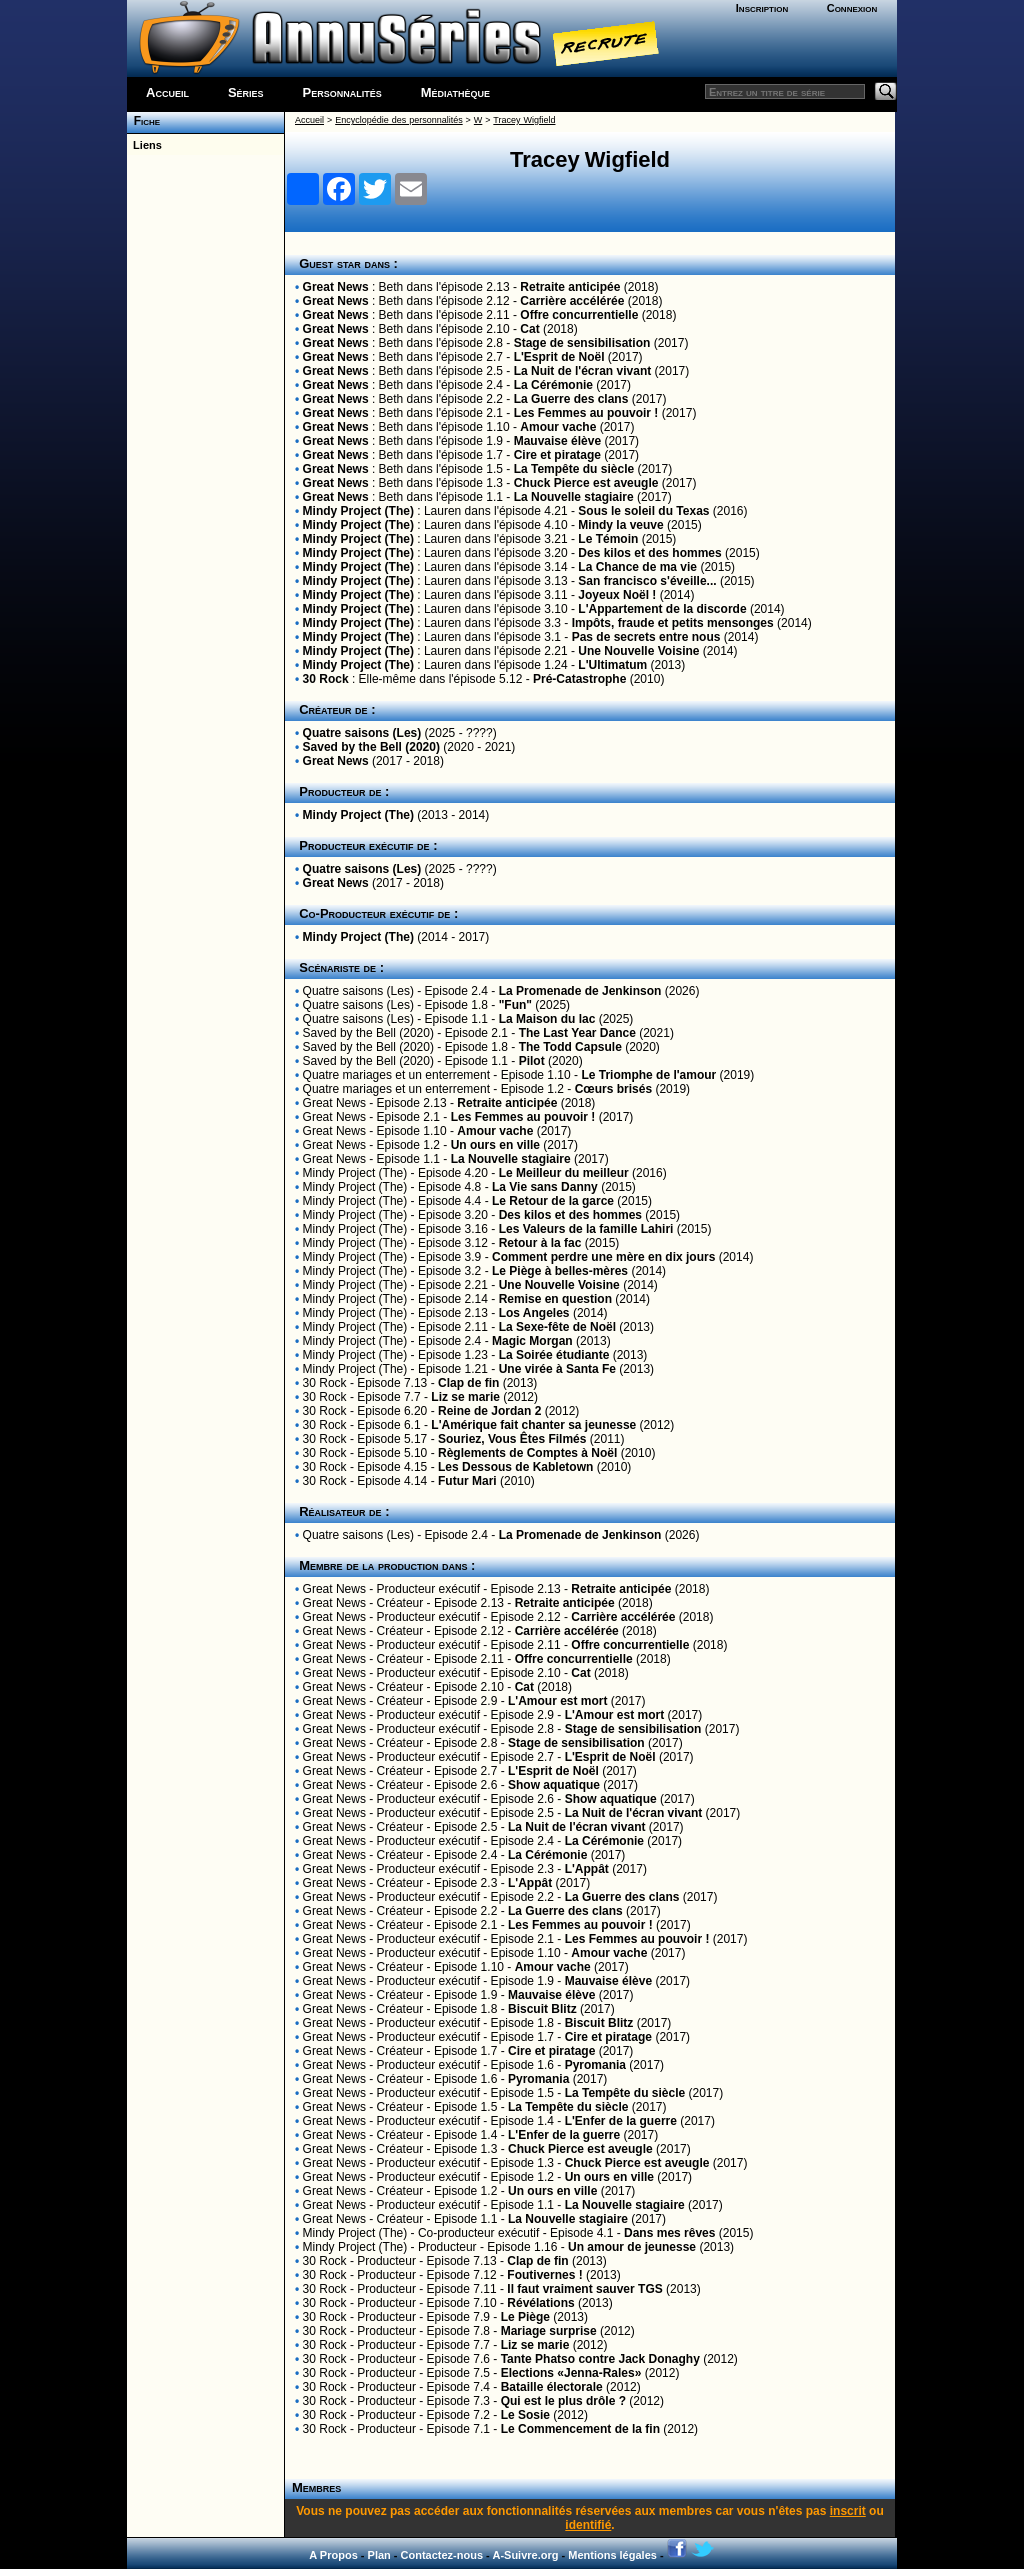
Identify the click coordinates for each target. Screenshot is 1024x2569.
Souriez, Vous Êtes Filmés (512, 1439)
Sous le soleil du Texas (643, 511)
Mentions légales (612, 2555)
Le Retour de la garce (553, 1201)
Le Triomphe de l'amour (648, 1075)
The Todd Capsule (570, 1047)
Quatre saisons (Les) (362, 733)
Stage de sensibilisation (582, 343)
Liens (144, 145)
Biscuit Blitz (542, 2009)
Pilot (532, 1061)
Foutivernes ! (544, 2275)
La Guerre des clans (571, 399)
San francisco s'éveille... (647, 581)
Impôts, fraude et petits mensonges (673, 623)
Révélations (540, 2303)
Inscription (762, 8)
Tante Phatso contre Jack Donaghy (600, 2359)
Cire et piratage (557, 455)
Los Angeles (534, 1313)
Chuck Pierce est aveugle (586, 483)
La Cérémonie (553, 385)
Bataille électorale (552, 2387)
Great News (336, 287)
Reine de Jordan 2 (489, 1411)
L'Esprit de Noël (559, 357)
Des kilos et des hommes (649, 553)
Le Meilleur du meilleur (564, 1173)
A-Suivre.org (525, 2555)
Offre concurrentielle (579, 315)
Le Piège (525, 2317)
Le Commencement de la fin (580, 2429)
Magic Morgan (532, 1341)
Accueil (167, 92)
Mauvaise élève (557, 441)
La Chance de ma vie (637, 567)
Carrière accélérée (572, 301)
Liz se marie (465, 1397)
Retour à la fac (540, 1243)
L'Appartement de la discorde (662, 609)
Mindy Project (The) (358, 511)
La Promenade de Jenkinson (580, 991)
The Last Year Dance (577, 1033)
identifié (588, 2525)
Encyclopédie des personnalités (398, 120)
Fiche (143, 121)
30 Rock (326, 679)
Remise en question (555, 1299)
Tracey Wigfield (524, 120)
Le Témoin (608, 539)
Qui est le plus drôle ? (563, 2401)
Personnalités (342, 92)
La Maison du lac (547, 1019)
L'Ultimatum (612, 665)
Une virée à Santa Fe (557, 1369)
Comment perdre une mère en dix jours (603, 1257)
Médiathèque (455, 92)
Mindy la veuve (620, 525)
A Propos (333, 2555)
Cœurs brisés (613, 1089)
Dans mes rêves (669, 2233)
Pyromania (595, 2065)
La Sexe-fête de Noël (557, 1327)
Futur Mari (467, 1481)
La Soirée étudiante (554, 1355)
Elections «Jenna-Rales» (571, 2373)
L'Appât (587, 1869)
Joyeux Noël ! (617, 595)
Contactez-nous (442, 2555)
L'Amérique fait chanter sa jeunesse (533, 1425)
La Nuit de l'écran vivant (583, 371)
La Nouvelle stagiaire (574, 497)
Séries (246, 92)
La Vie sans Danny (545, 1187)
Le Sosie (525, 2415)
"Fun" (515, 1005)
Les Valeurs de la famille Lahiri (586, 1229)
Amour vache (558, 427)
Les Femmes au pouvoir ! (586, 413)
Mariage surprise (549, 2331)
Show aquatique (554, 1785)
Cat (529, 329)
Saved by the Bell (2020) (371, 747)
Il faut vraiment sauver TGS (584, 2289)
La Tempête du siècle (574, 469)
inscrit (848, 2511)
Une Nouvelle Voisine (638, 651)
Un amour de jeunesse (632, 2247)
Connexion (852, 8)
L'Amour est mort (558, 1701)
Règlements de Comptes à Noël (527, 1453)
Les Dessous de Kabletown (515, 1467)
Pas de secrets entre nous (646, 637)
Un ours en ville (495, 1145)
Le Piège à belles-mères (560, 1271)
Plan (379, 2555)
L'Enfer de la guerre (621, 2121)
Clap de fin (468, 1383)
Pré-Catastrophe (579, 679)
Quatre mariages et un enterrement (396, 1075)
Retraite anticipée (570, 287)
